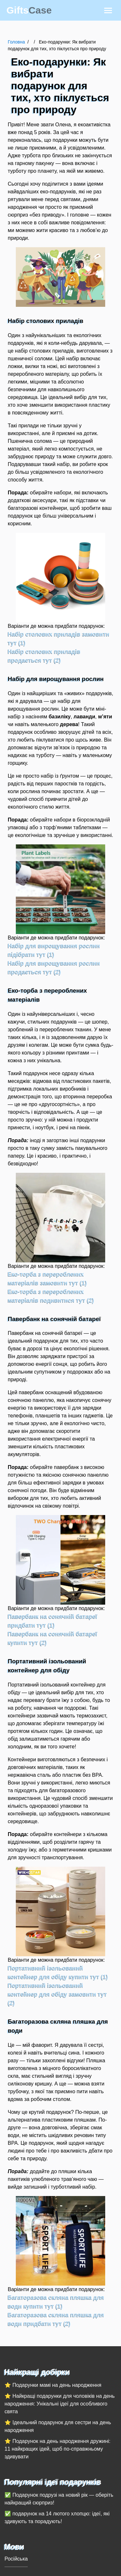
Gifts (29, 10)
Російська (16, 2558)
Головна (16, 41)
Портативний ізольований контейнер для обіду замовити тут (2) (57, 1994)
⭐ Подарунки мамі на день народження (53, 2385)
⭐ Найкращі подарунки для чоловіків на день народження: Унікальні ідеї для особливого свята (60, 2403)
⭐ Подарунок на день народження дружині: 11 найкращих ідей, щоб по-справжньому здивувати (57, 2448)
